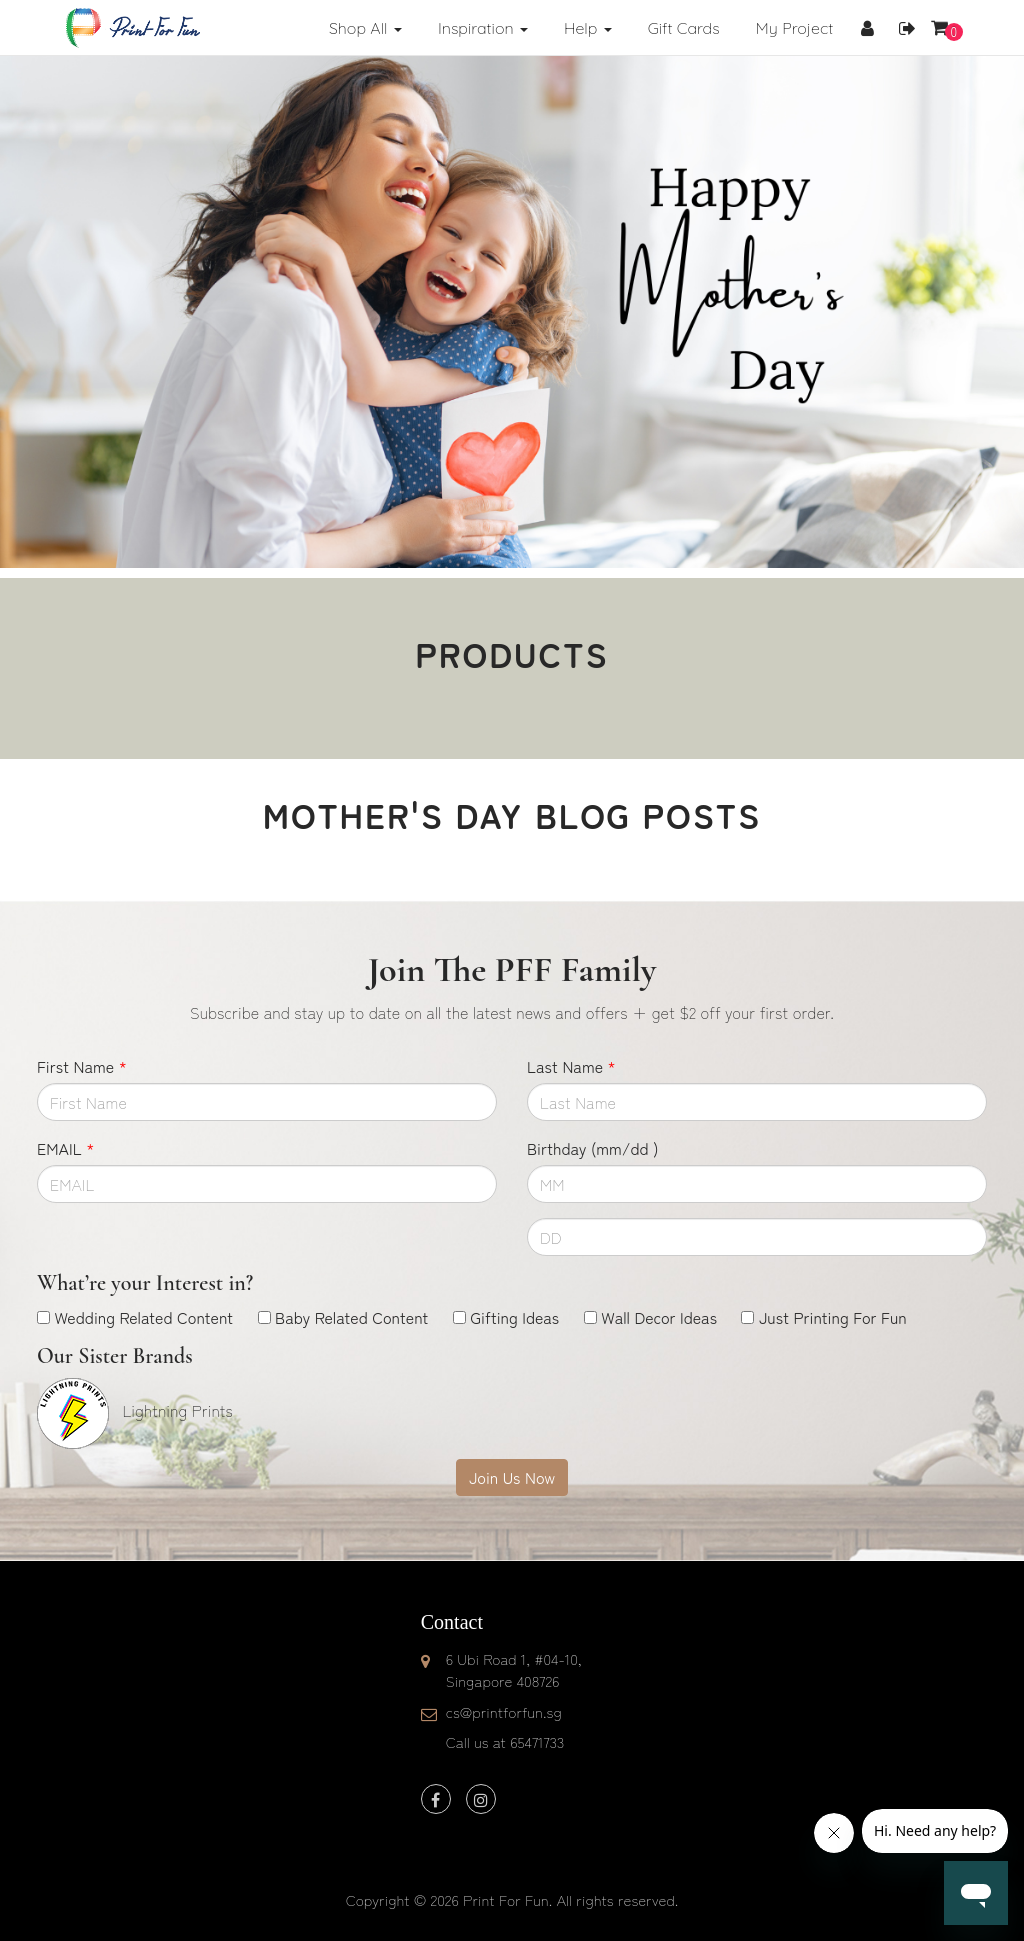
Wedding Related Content (143, 1317)
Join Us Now (512, 1477)
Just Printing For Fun (833, 1317)
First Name (82, 1066)
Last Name (571, 1066)
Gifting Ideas (514, 1317)
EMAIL (65, 1148)
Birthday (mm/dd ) (592, 1148)
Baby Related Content (351, 1317)
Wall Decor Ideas (659, 1317)
